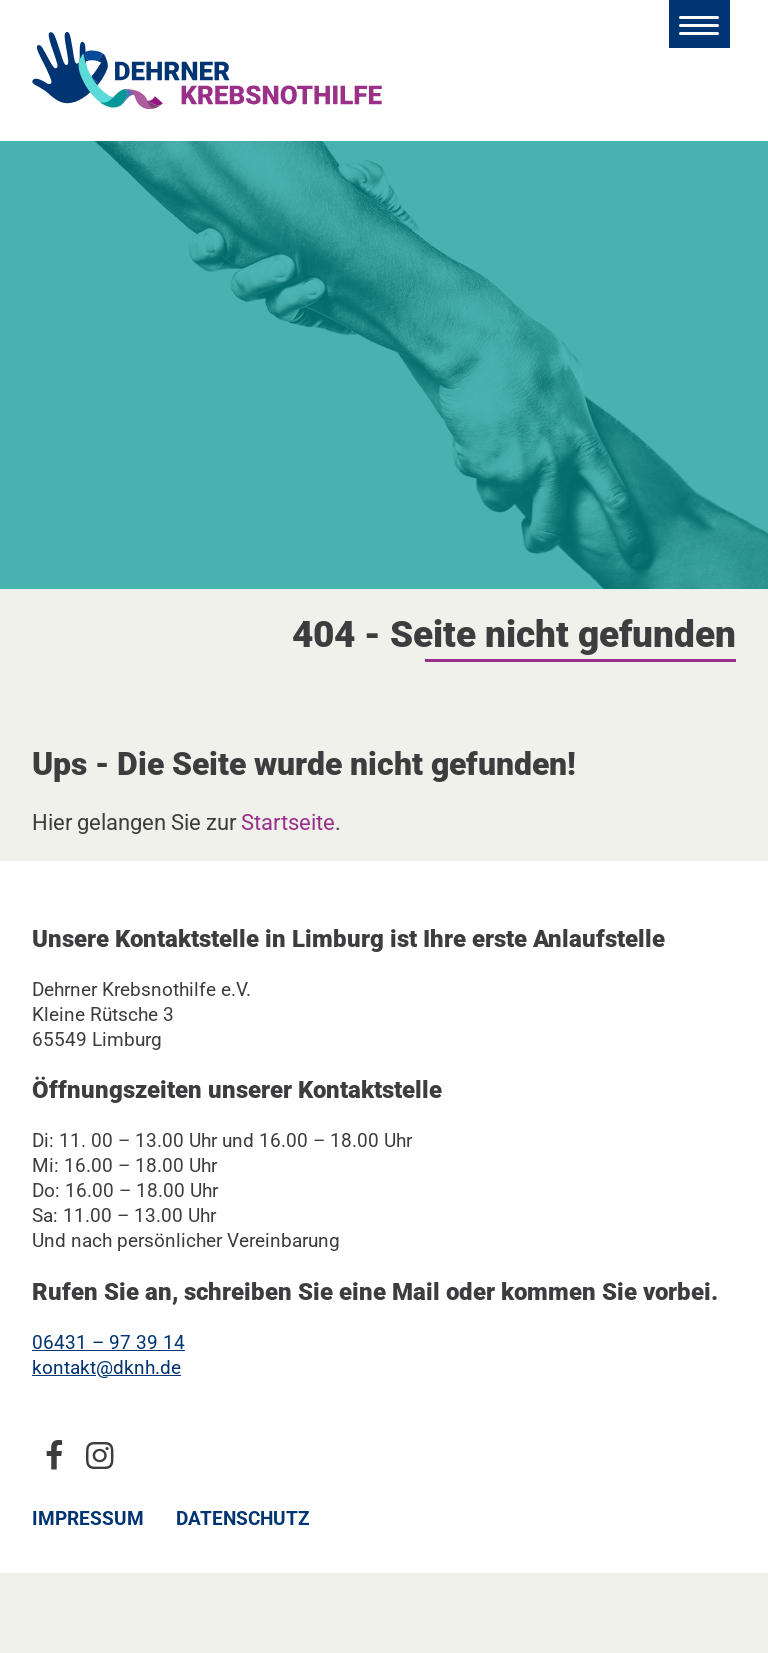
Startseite (288, 822)
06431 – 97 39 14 (108, 1342)
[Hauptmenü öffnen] (699, 24)
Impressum (88, 1518)
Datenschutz (243, 1518)
